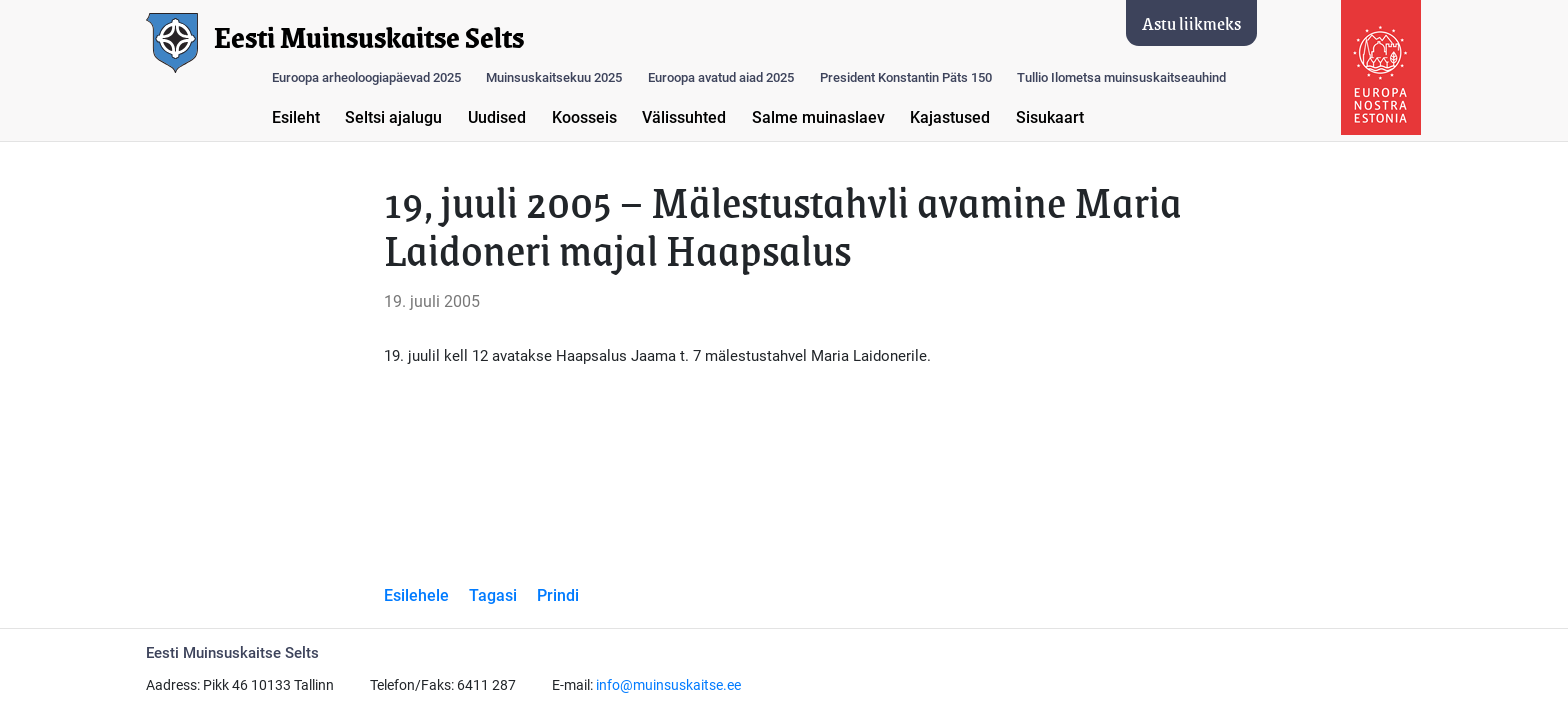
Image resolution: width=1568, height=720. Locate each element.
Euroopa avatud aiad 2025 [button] (721, 77)
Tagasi (493, 595)
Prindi (558, 595)
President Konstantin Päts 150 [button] (906, 77)
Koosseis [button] (584, 117)
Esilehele (416, 595)
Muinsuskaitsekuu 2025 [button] (554, 77)
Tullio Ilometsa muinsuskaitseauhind (1121, 77)
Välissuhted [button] (684, 117)
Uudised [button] (497, 117)
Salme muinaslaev (818, 117)
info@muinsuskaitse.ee (668, 685)
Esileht (296, 117)
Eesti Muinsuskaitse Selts (369, 38)
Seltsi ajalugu (393, 117)
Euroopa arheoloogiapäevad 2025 (366, 77)
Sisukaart (1050, 117)
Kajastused (950, 117)
